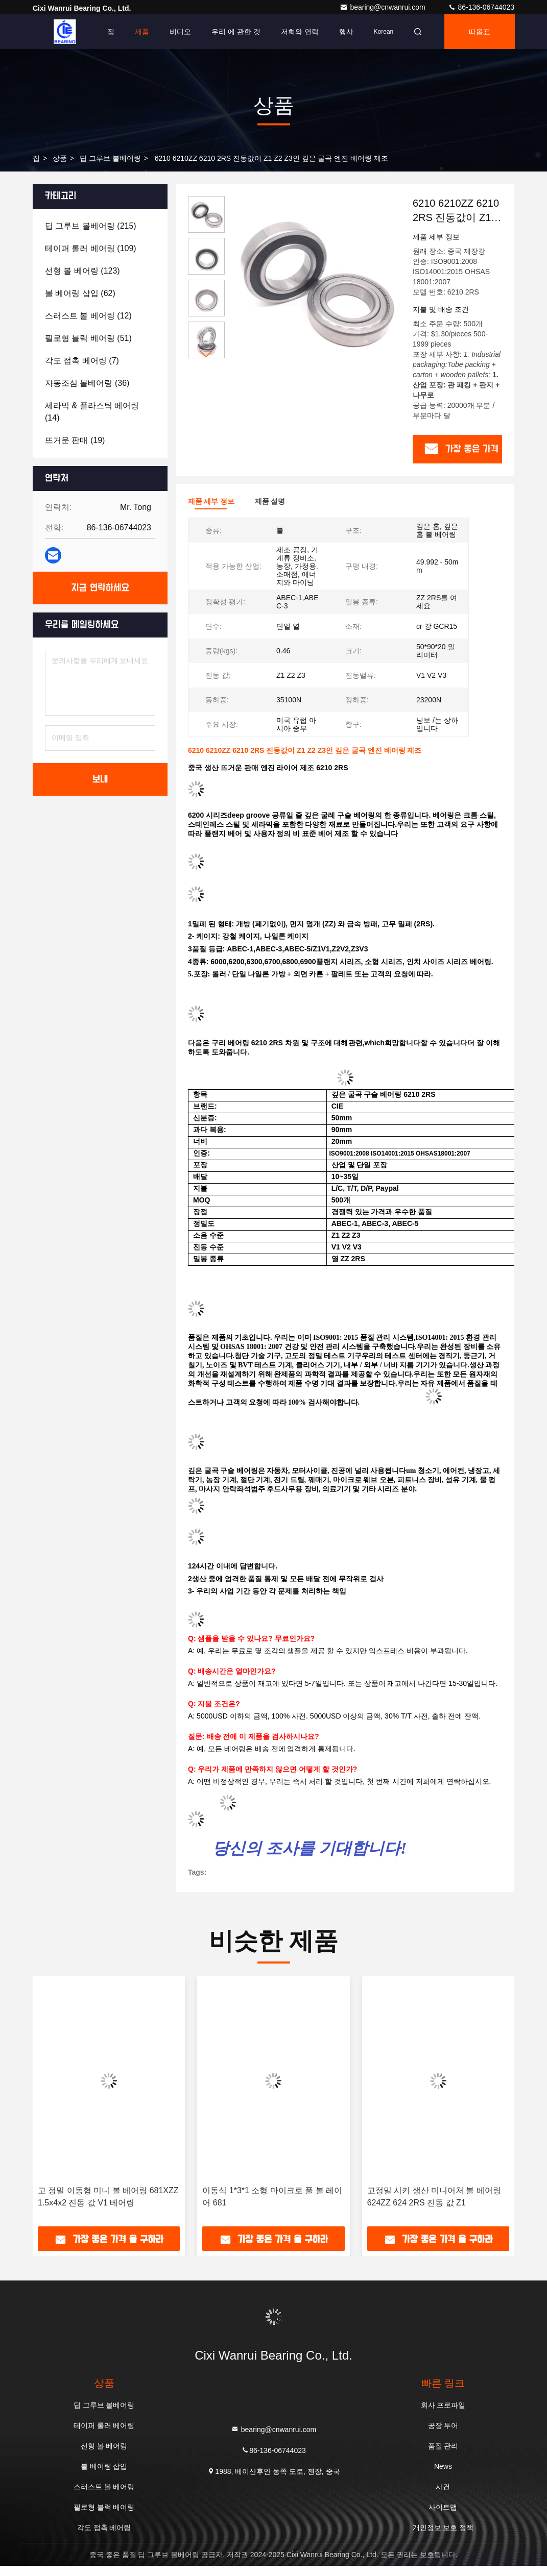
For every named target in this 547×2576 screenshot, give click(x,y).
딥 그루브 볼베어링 (110, 158)
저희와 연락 (300, 32)
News (443, 2466)
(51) (88, 338)
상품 (60, 158)
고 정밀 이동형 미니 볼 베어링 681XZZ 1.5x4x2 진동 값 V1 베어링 (108, 2196)
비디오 (180, 32)
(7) (82, 360)
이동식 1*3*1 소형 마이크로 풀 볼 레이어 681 (272, 2196)
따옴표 (479, 32)
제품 (142, 32)
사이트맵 (443, 2507)
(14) (92, 411)
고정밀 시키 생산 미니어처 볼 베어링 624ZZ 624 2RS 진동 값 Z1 (434, 2196)
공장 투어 (443, 2425)
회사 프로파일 (443, 2405)
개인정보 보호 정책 (443, 2527)
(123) (82, 270)
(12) (88, 315)
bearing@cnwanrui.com (383, 7)
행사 (346, 32)
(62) (80, 293)
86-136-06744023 (481, 7)
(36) (87, 383)
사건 (443, 2487)
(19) (75, 440)
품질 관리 (443, 2446)
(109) (90, 248)
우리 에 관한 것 (235, 32)
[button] (206, 354)
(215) (90, 226)
